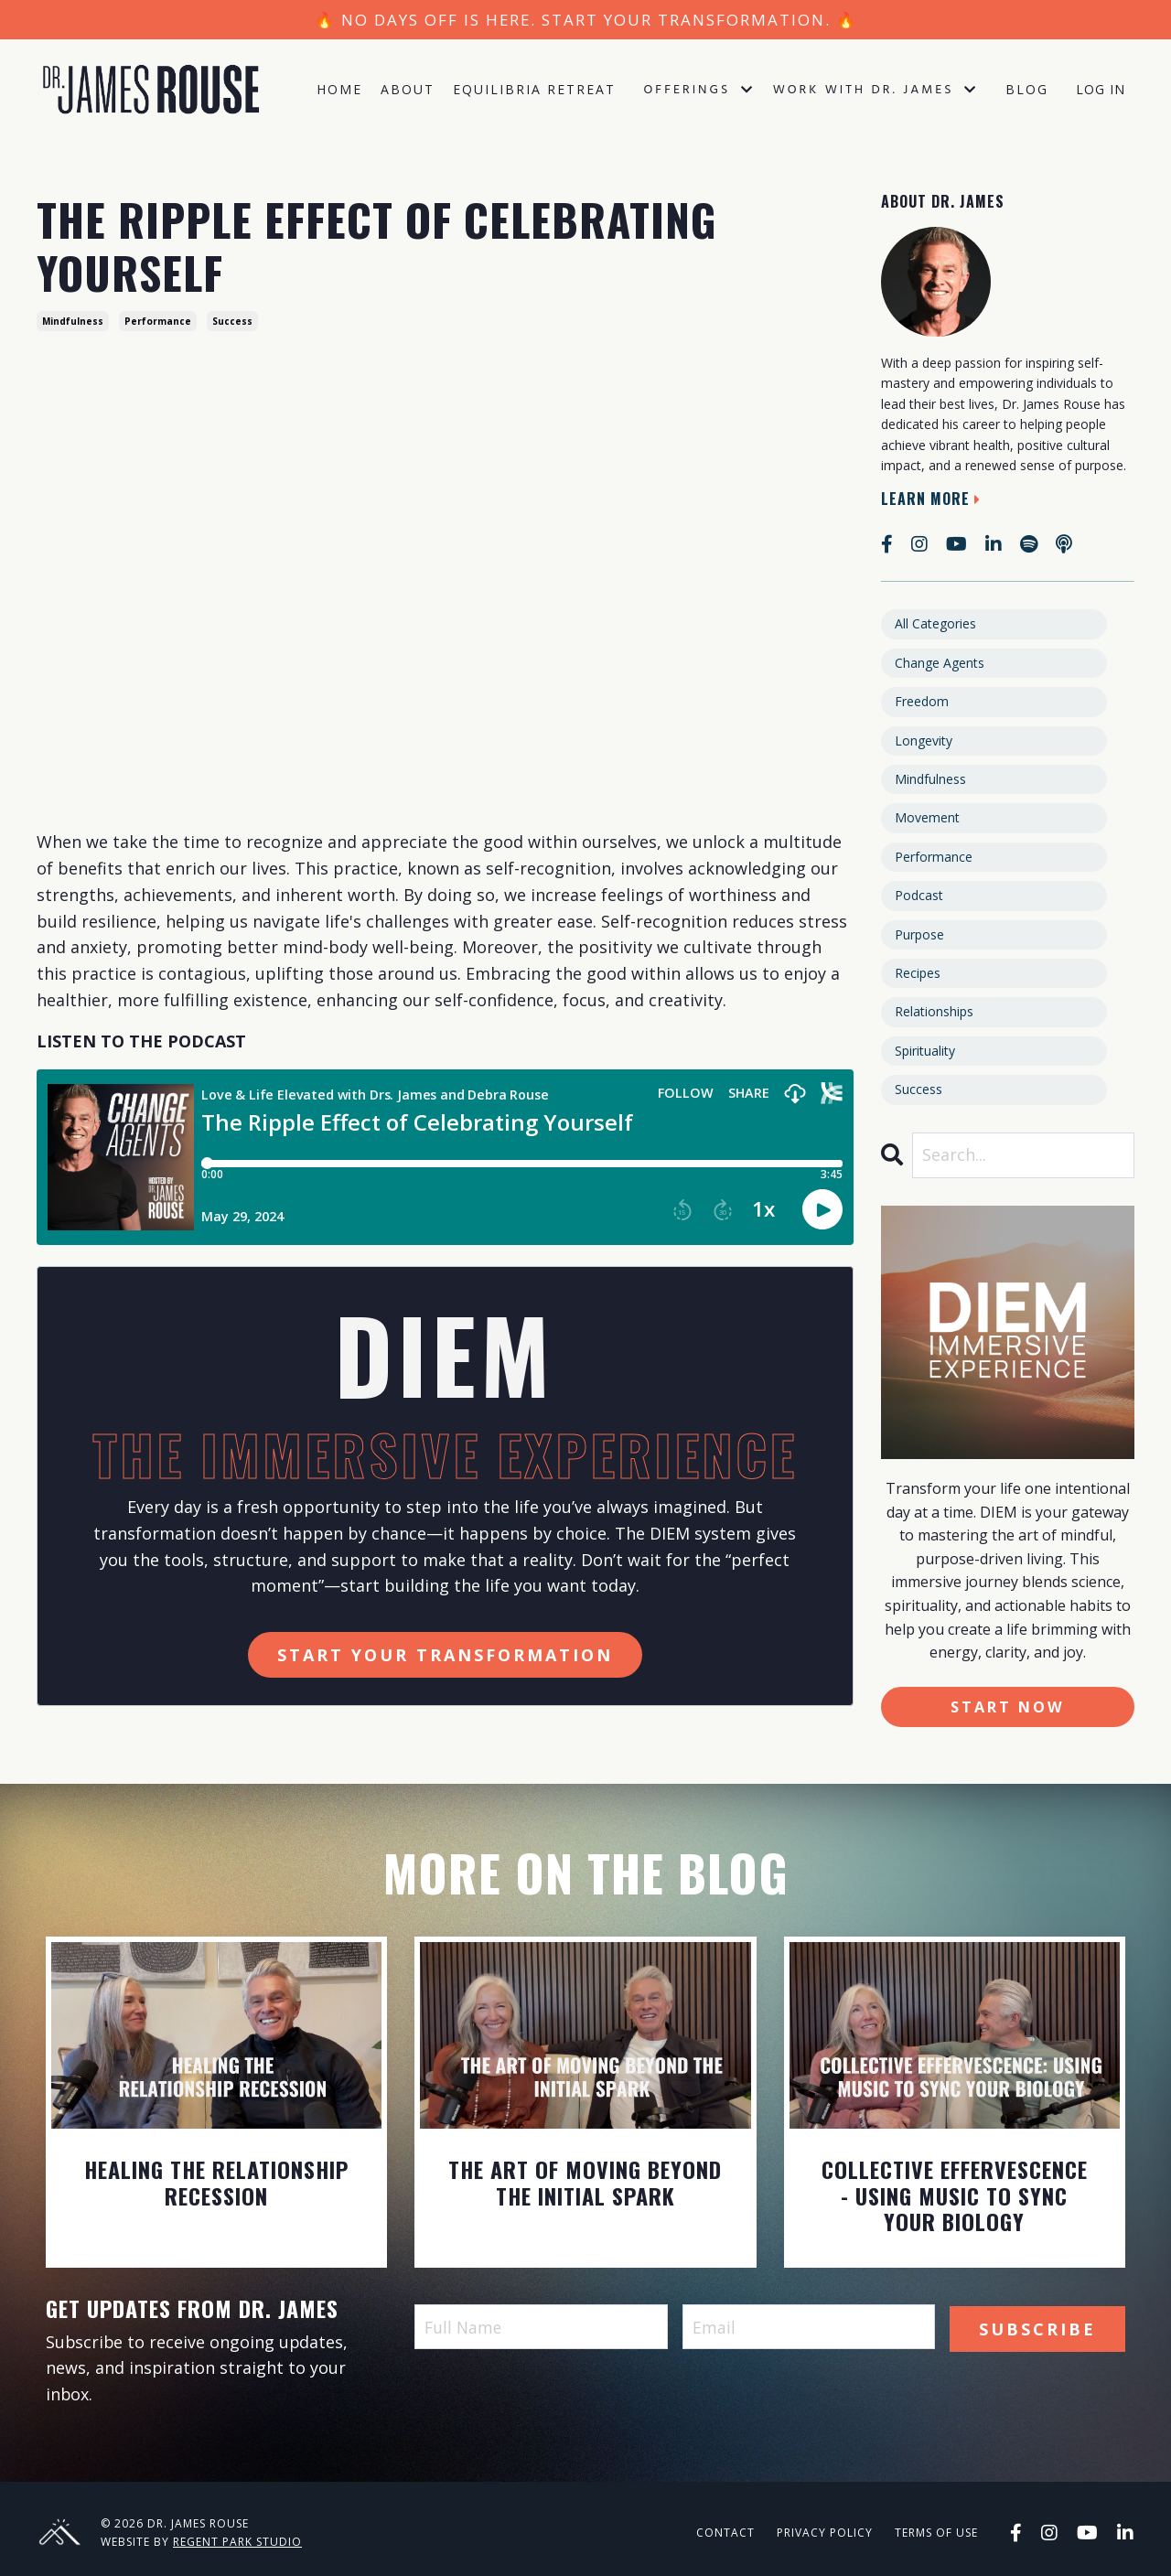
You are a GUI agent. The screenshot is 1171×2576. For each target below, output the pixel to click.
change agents (939, 662)
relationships (934, 1011)
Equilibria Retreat (534, 91)
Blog (1026, 91)
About (408, 91)
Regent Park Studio (237, 2542)
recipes (917, 973)
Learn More (933, 499)
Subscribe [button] (1037, 2327)
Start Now (1008, 1707)
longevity (923, 740)
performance (157, 321)
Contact (725, 2533)
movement (927, 817)
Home (339, 91)
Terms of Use (936, 2533)
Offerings (698, 92)
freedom (922, 701)
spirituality (925, 1050)
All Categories (935, 623)
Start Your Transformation (445, 1655)
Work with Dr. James (875, 92)
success (232, 321)
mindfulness (72, 321)
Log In (1100, 91)
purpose (919, 934)
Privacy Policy (825, 2533)
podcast (919, 895)
